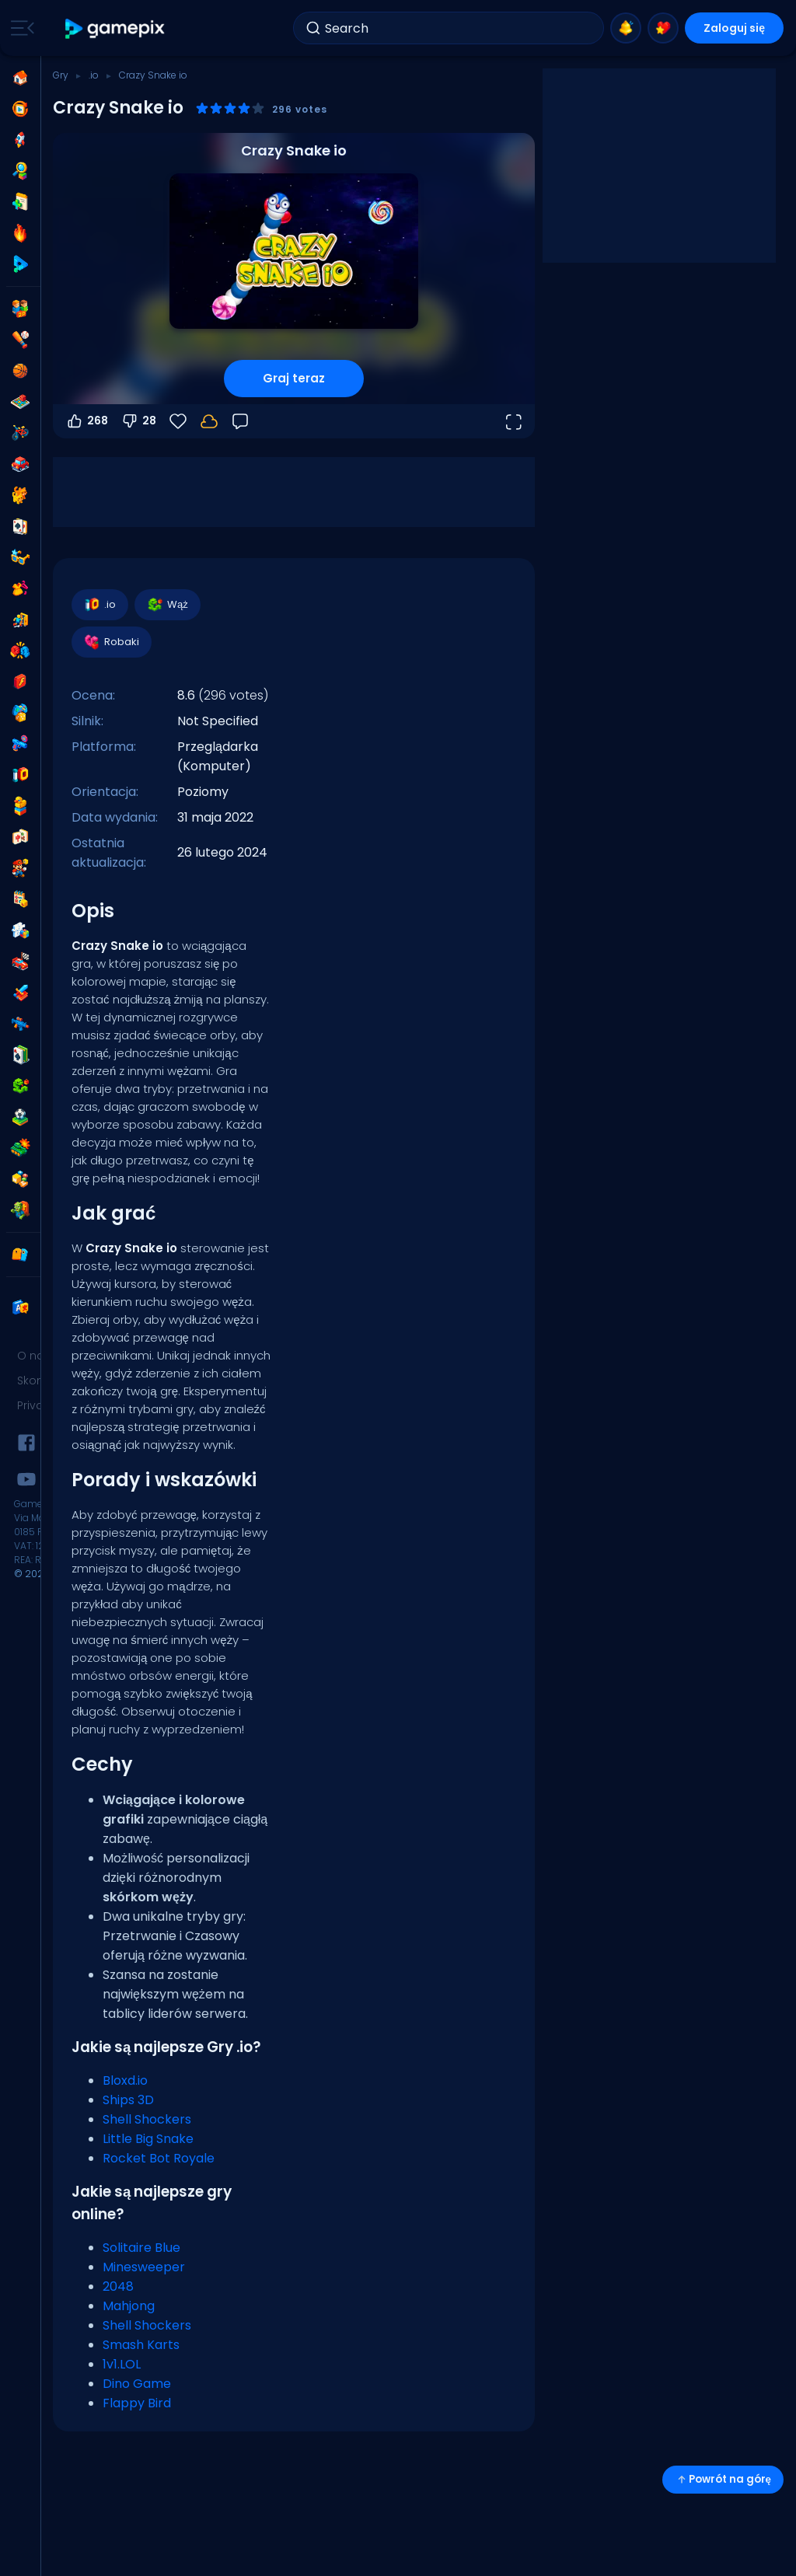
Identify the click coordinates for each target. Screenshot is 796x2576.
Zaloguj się (734, 28)
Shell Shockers (147, 2119)
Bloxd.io (125, 2080)
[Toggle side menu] (19, 28)
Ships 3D (128, 2100)
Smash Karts (141, 2345)
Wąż (166, 604)
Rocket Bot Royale (159, 2158)
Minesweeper (144, 2267)
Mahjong (129, 2306)
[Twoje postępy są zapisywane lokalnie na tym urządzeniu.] (209, 421)
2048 (118, 2286)
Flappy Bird (137, 2403)
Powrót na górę (723, 2479)
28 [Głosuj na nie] (138, 421)
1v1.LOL (122, 2364)
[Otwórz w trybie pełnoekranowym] (513, 421)
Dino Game (137, 2384)
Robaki (110, 642)
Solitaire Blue (141, 2248)
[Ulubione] (178, 421)
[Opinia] (240, 421)
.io (94, 75)
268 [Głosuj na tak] (86, 421)
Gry (60, 75)
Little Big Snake (148, 2139)
